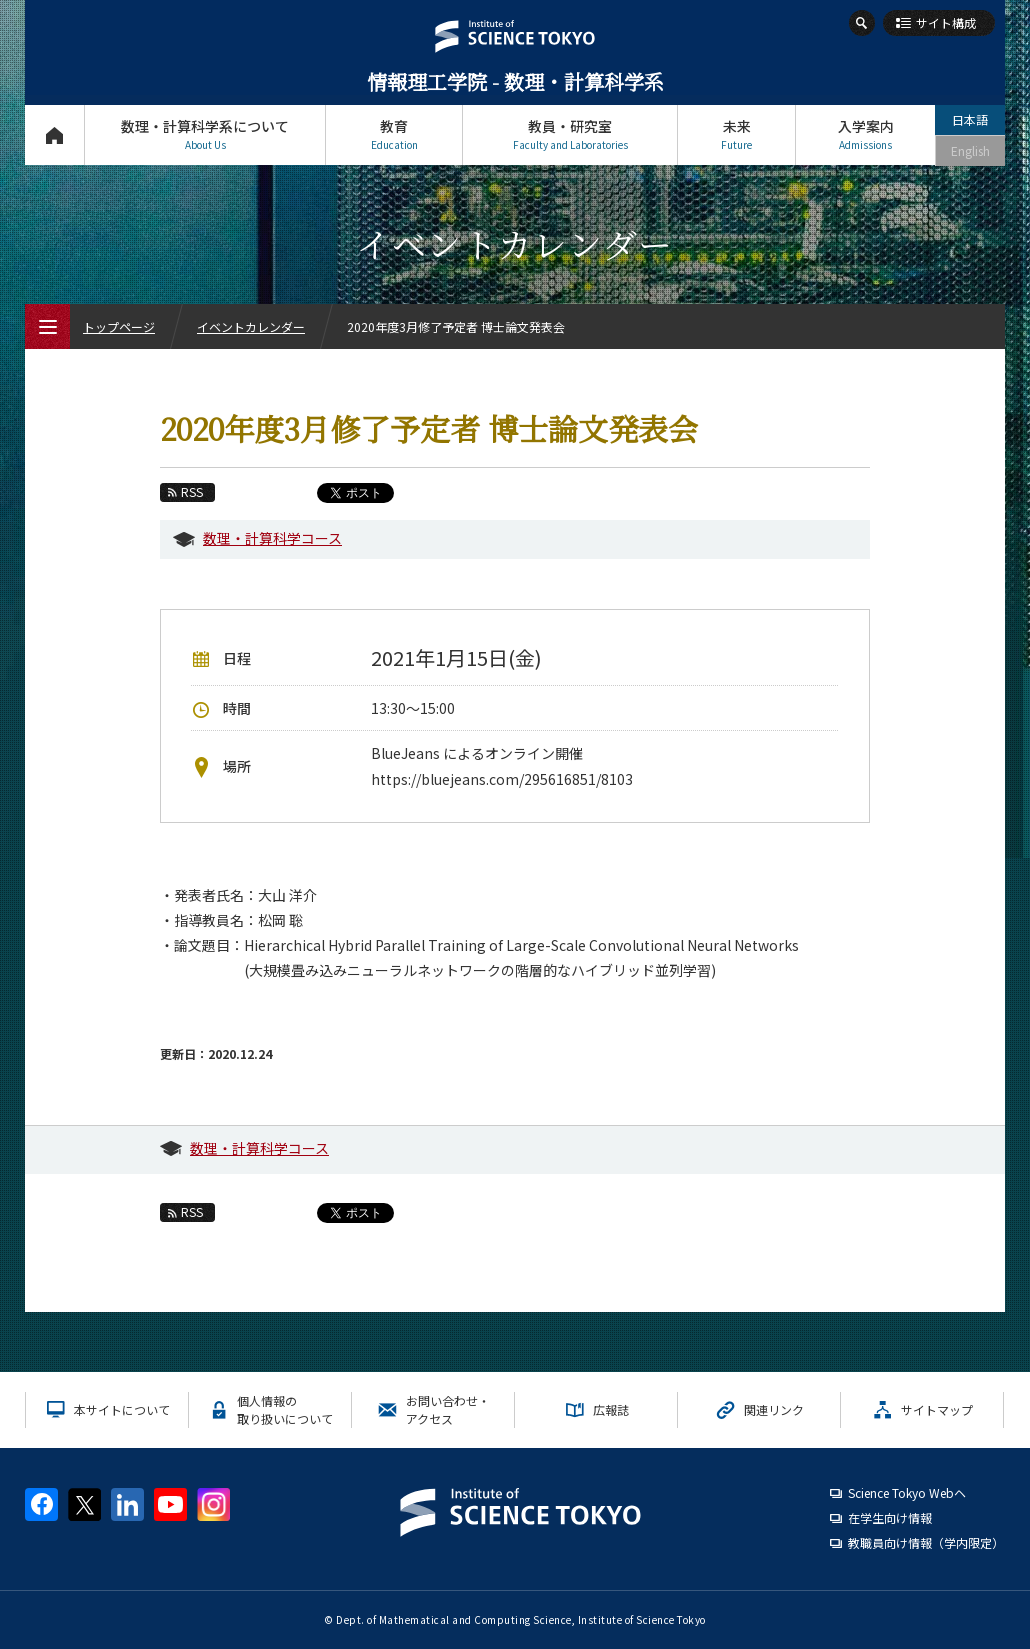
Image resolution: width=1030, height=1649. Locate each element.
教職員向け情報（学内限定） (926, 1542)
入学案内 (865, 134)
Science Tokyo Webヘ (907, 1492)
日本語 (970, 119)
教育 (394, 134)
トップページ (54, 134)
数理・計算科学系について (205, 134)
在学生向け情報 (890, 1517)
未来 (736, 134)
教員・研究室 (570, 134)
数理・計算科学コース (272, 538)
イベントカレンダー (251, 326)
